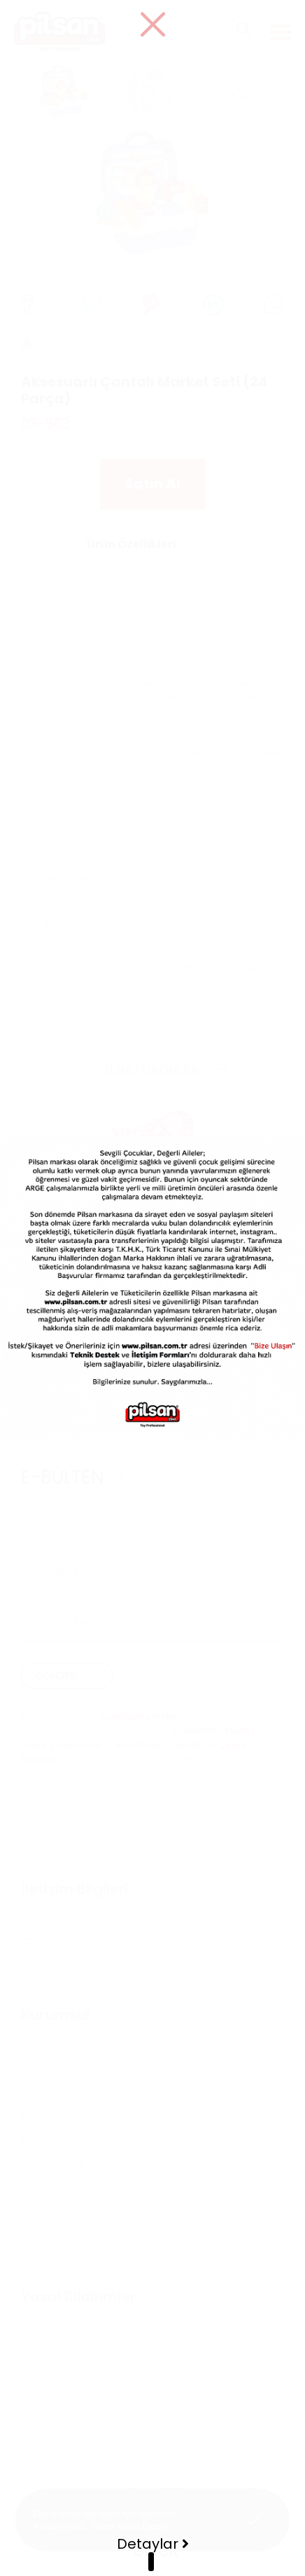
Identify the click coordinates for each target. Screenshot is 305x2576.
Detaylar (153, 2544)
